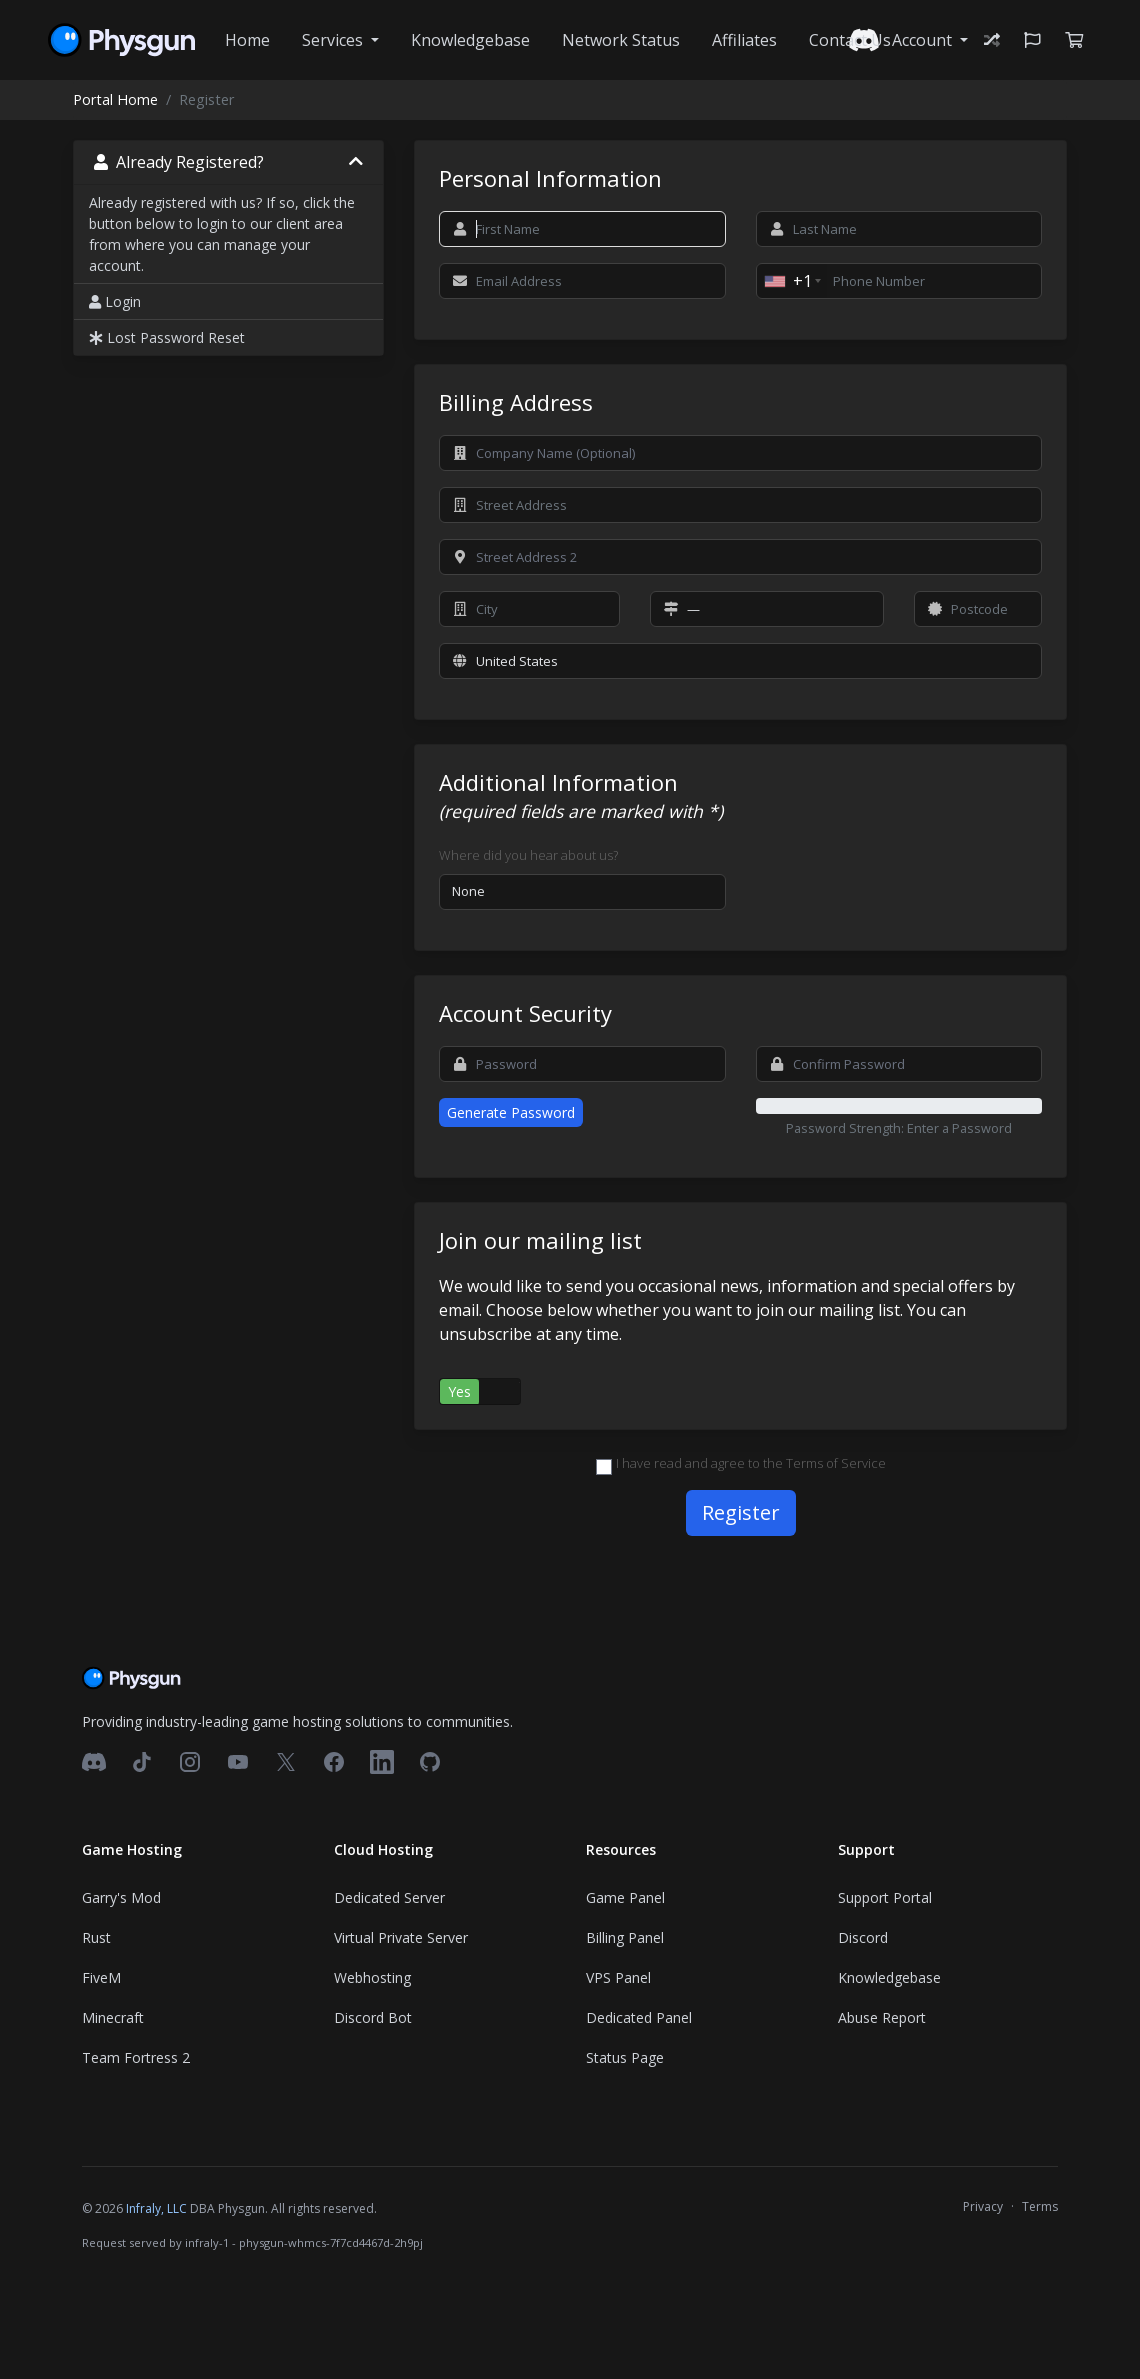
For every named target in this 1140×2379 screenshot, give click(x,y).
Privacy (983, 2206)
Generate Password (511, 1112)
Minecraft (113, 2017)
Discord (863, 1937)
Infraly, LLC (156, 2208)
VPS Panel (618, 1977)
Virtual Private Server (401, 1937)
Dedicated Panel (639, 2017)
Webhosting (372, 1977)
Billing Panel (625, 1937)
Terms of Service (836, 1463)
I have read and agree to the (741, 1464)
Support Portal (885, 1897)
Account (924, 40)
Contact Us (850, 40)
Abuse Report (882, 2017)
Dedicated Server (389, 1897)
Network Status (621, 40)
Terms (1040, 2206)
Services (334, 40)
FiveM (101, 1977)
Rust (96, 1937)
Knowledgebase (470, 40)
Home (247, 40)
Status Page (625, 2057)
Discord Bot (373, 2017)
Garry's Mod (121, 1897)
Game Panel (625, 1897)
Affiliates (744, 40)
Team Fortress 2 (136, 2057)
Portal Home (115, 99)
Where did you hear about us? (528, 855)
